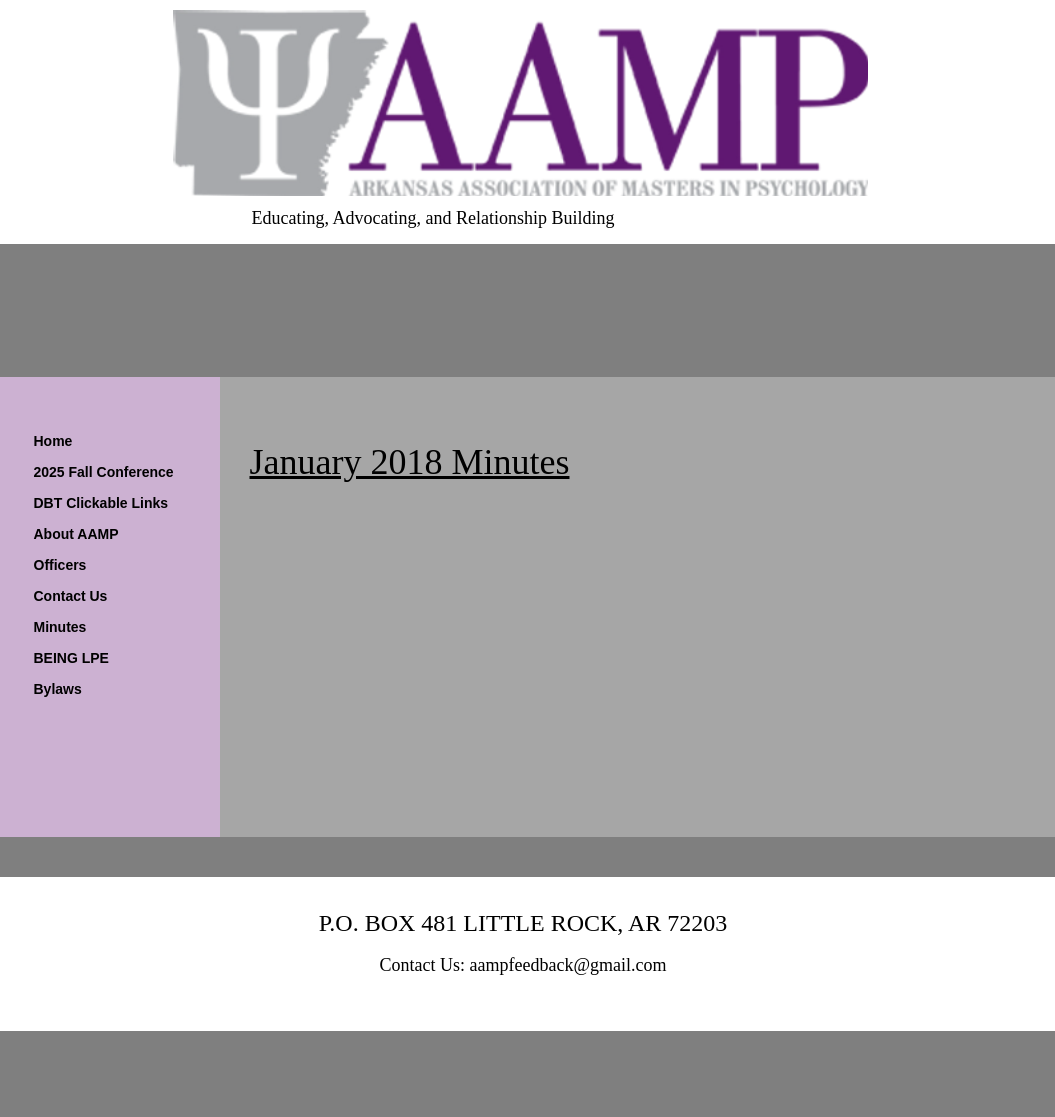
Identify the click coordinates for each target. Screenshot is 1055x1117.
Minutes (60, 627)
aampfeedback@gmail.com (568, 965)
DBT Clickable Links (101, 503)
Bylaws (58, 689)
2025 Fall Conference (104, 472)
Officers (60, 565)
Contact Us (71, 596)
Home (53, 441)
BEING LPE (71, 658)
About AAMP (76, 534)
